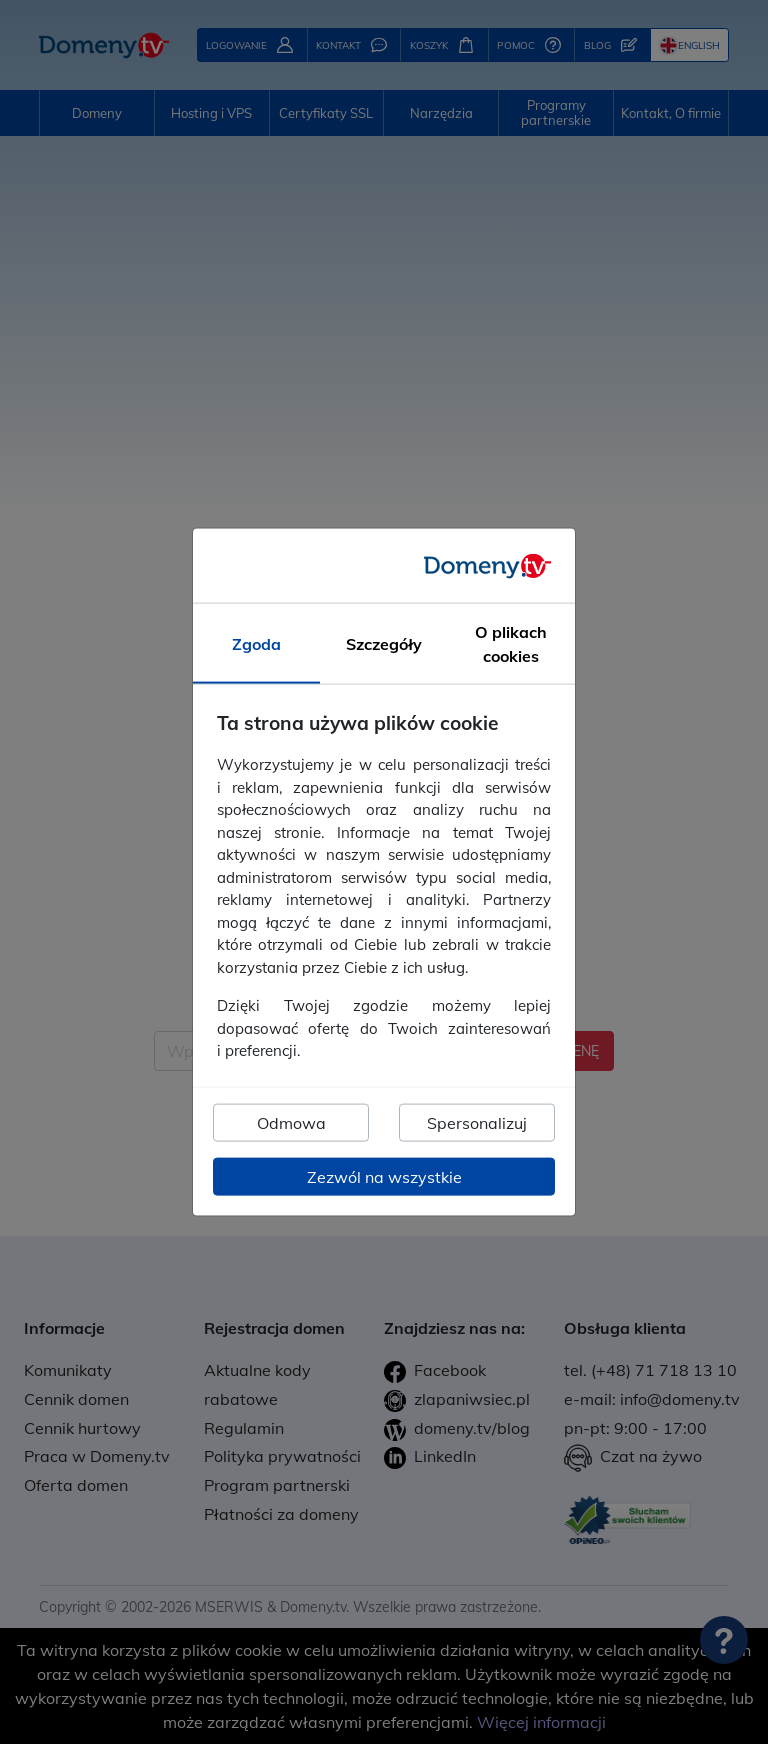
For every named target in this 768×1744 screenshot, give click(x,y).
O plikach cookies (511, 644)
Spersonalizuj (477, 1122)
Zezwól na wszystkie (384, 1176)
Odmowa (291, 1122)
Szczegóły (384, 644)
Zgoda (256, 644)
